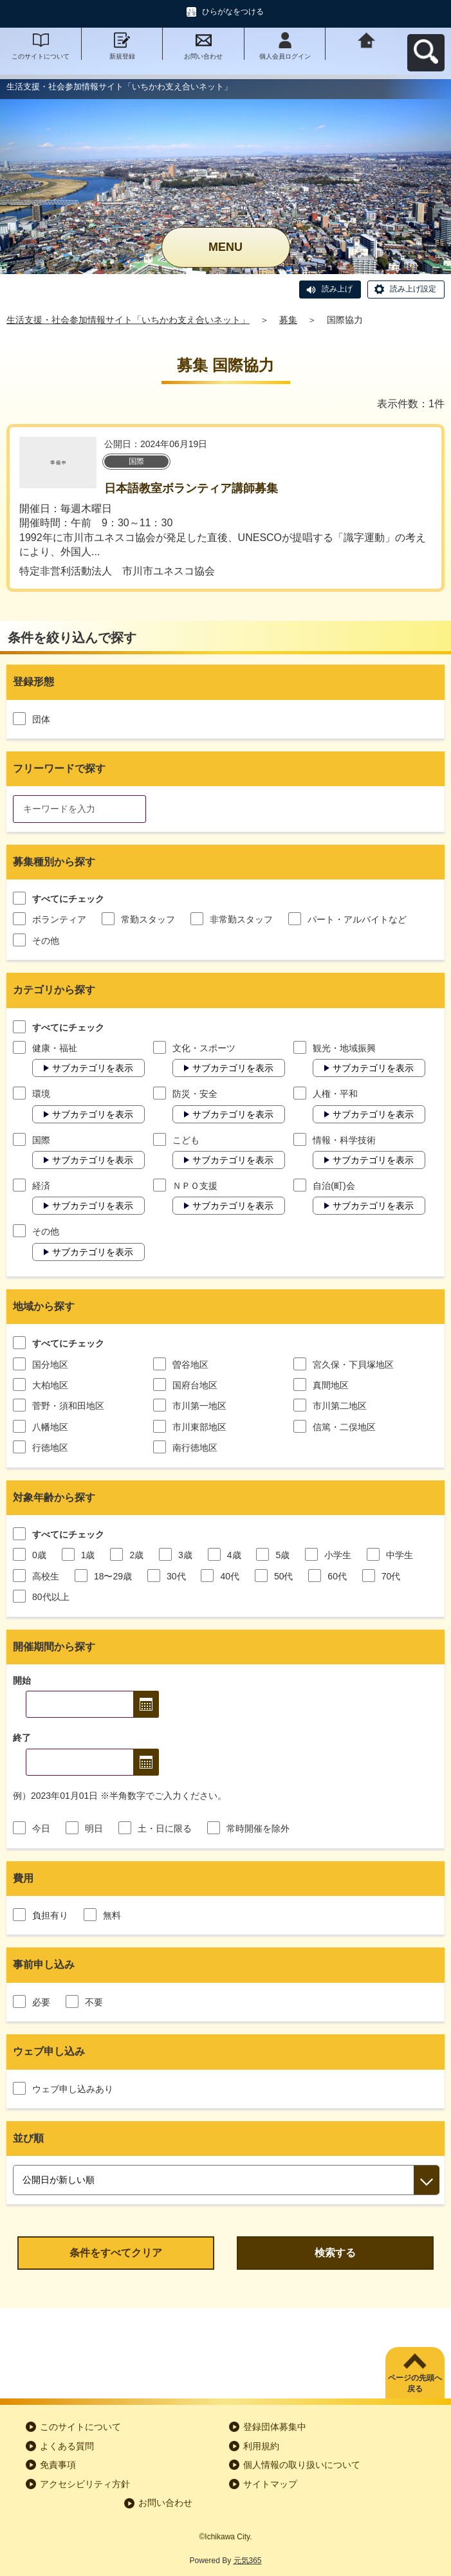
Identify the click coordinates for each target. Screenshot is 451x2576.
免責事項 (58, 2465)
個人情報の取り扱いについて (301, 2465)
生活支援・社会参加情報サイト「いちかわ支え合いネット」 (128, 320)
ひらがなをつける (233, 11)
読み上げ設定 (413, 288)
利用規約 (261, 2446)
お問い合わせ (203, 56)
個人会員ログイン (285, 56)
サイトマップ (270, 2484)
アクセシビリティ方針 (85, 2484)
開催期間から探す (54, 1646)
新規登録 (122, 56)
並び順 (28, 2138)
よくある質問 (67, 2446)
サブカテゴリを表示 (92, 1068)
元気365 (248, 2560)
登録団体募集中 (274, 2427)
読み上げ (337, 288)
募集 (288, 320)
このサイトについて (40, 56)
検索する (335, 2252)
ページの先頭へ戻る (415, 2383)
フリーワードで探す (59, 768)
